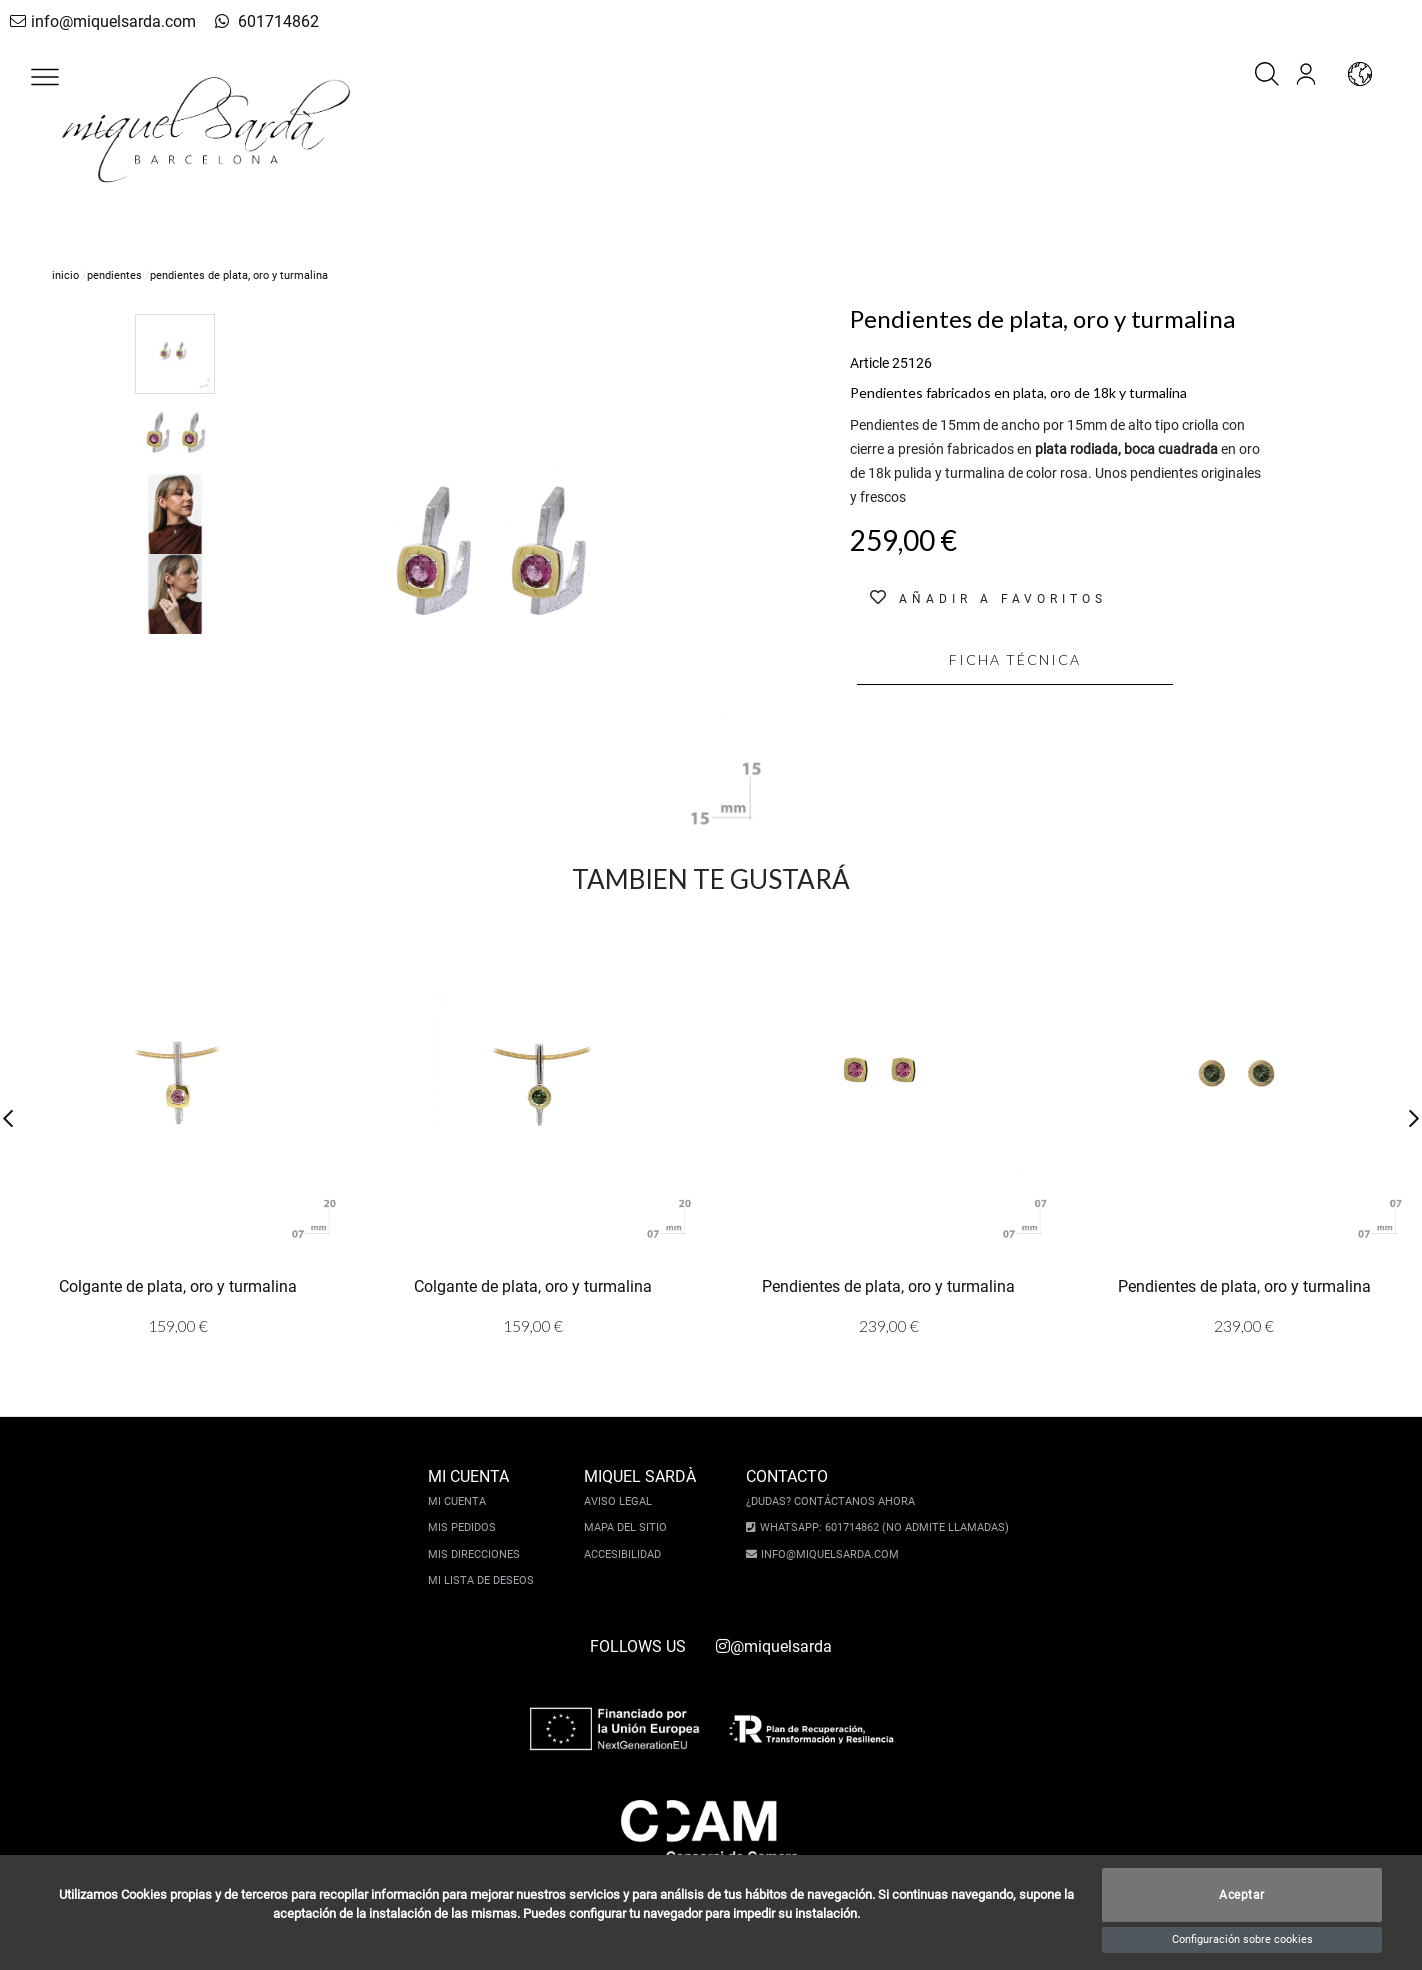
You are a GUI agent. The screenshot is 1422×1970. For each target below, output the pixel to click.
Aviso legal (623, 1501)
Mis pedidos (467, 1527)
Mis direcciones (479, 1554)
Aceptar (1242, 1895)
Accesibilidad (627, 1554)
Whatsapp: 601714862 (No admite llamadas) (879, 1527)
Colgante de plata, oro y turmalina (178, 1286)
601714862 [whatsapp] (244, 21)
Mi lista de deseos (486, 1580)
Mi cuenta (462, 1501)
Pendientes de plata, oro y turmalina (888, 1286)
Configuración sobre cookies (1242, 1939)
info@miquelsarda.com (97, 21)
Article (869, 363)
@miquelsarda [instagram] (774, 1646)
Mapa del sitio (630, 1527)
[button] (45, 77)
